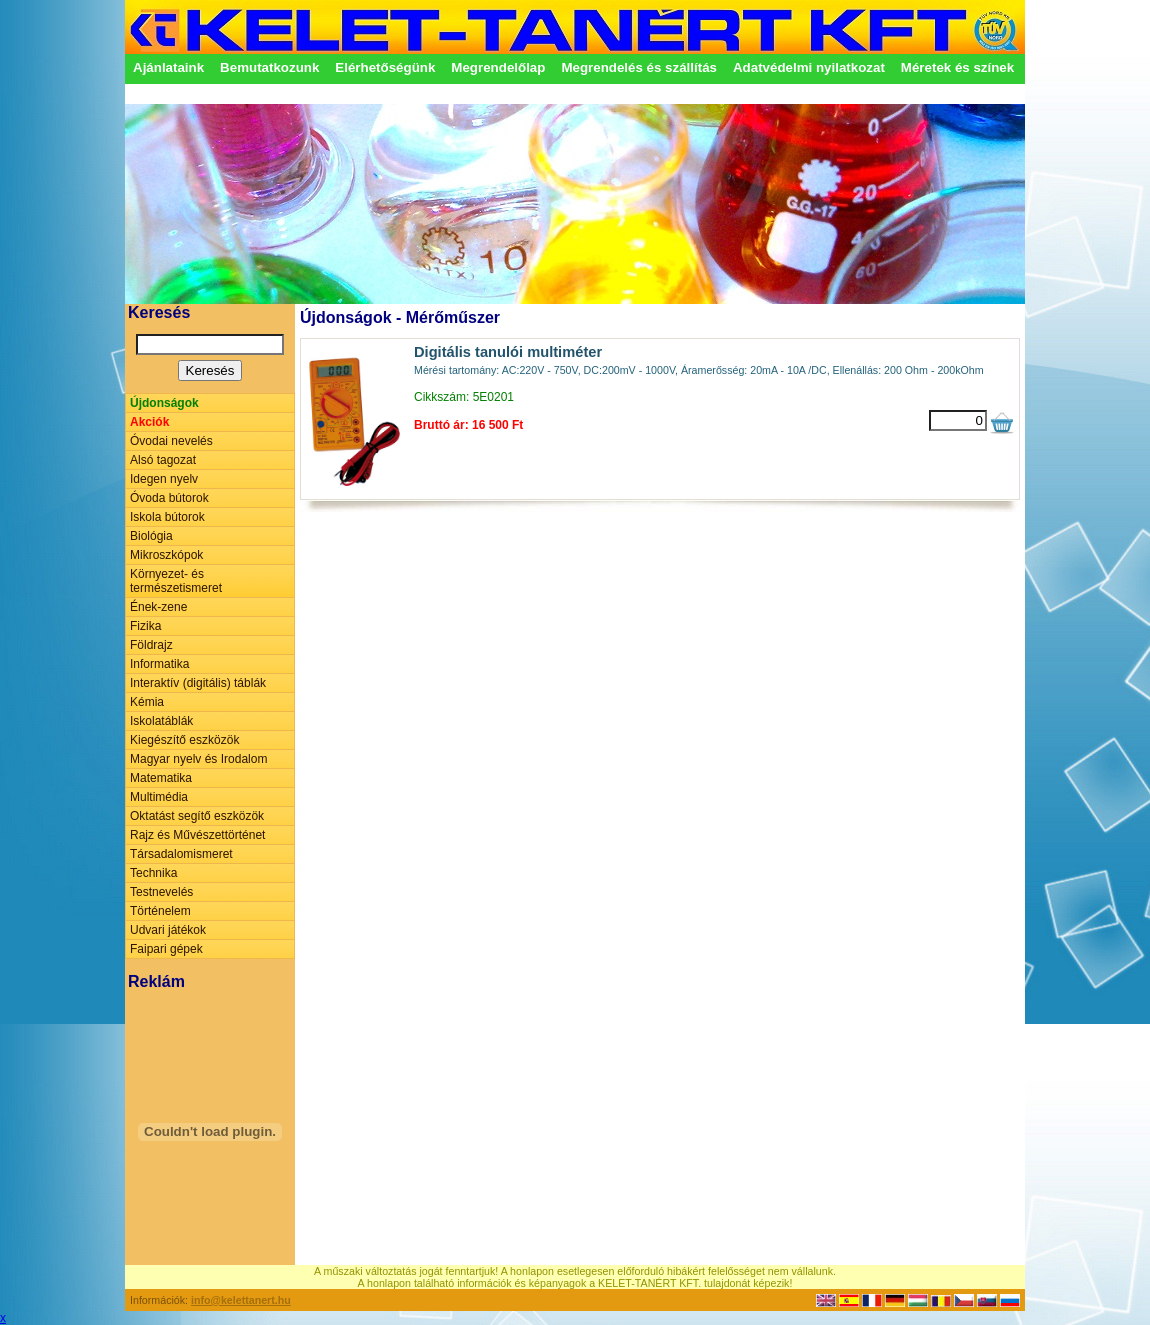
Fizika (145, 626)
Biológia (151, 536)
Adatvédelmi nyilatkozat (809, 67)
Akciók (149, 422)
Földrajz (151, 645)
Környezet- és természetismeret (176, 581)
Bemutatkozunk (269, 67)
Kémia (147, 702)
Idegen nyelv (164, 479)
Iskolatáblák (161, 721)
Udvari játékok (168, 930)
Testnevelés (161, 892)
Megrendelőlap (498, 67)
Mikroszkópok (166, 555)
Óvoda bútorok (169, 498)
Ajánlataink (168, 67)
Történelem (160, 911)
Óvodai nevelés (171, 441)
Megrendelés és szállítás (639, 67)
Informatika (159, 664)
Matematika (161, 778)
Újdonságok (164, 403)
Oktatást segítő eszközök (197, 816)
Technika (153, 873)
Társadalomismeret (181, 854)
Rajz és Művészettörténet (197, 835)
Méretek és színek (957, 67)
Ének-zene (158, 607)
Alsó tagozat (163, 460)
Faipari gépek (166, 949)
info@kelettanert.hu (241, 1300)
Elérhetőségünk (385, 67)
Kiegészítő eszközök (184, 740)
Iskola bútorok (167, 517)
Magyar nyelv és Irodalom (198, 759)
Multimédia (159, 797)
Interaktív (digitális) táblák (198, 683)
